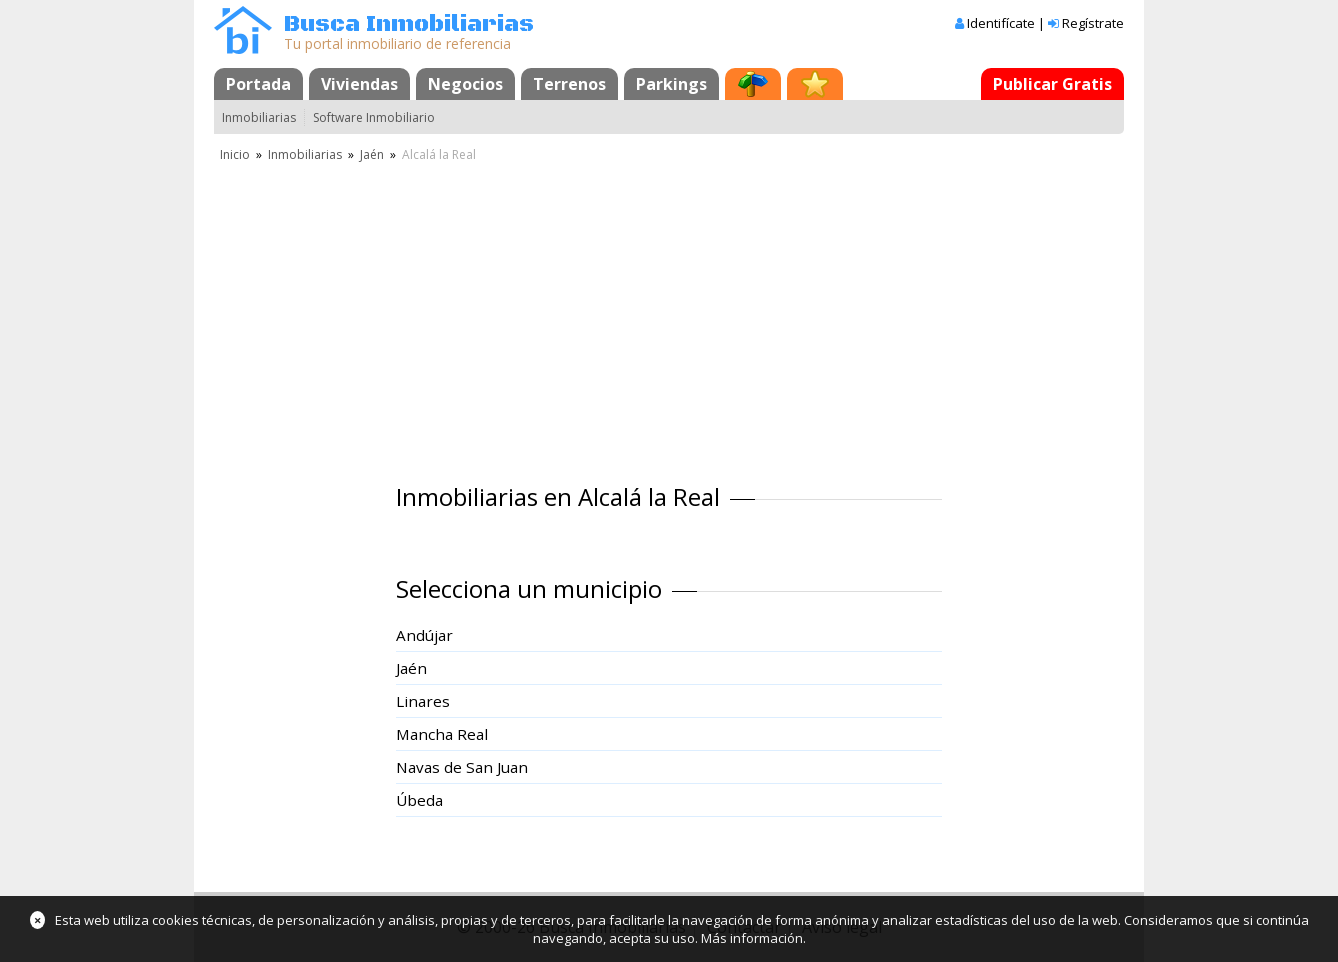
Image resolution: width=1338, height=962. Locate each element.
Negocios (465, 84)
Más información (752, 938)
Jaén (372, 154)
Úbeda (419, 800)
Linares (423, 701)
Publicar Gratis (1052, 84)
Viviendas (359, 84)
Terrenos (569, 84)
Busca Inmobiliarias (409, 24)
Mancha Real (442, 734)
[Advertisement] (669, 315)
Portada (258, 84)
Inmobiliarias (259, 117)
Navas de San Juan (462, 767)
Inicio (235, 154)
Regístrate (1093, 23)
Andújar (424, 635)
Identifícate (1001, 23)
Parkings (671, 84)
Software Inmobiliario (374, 117)
